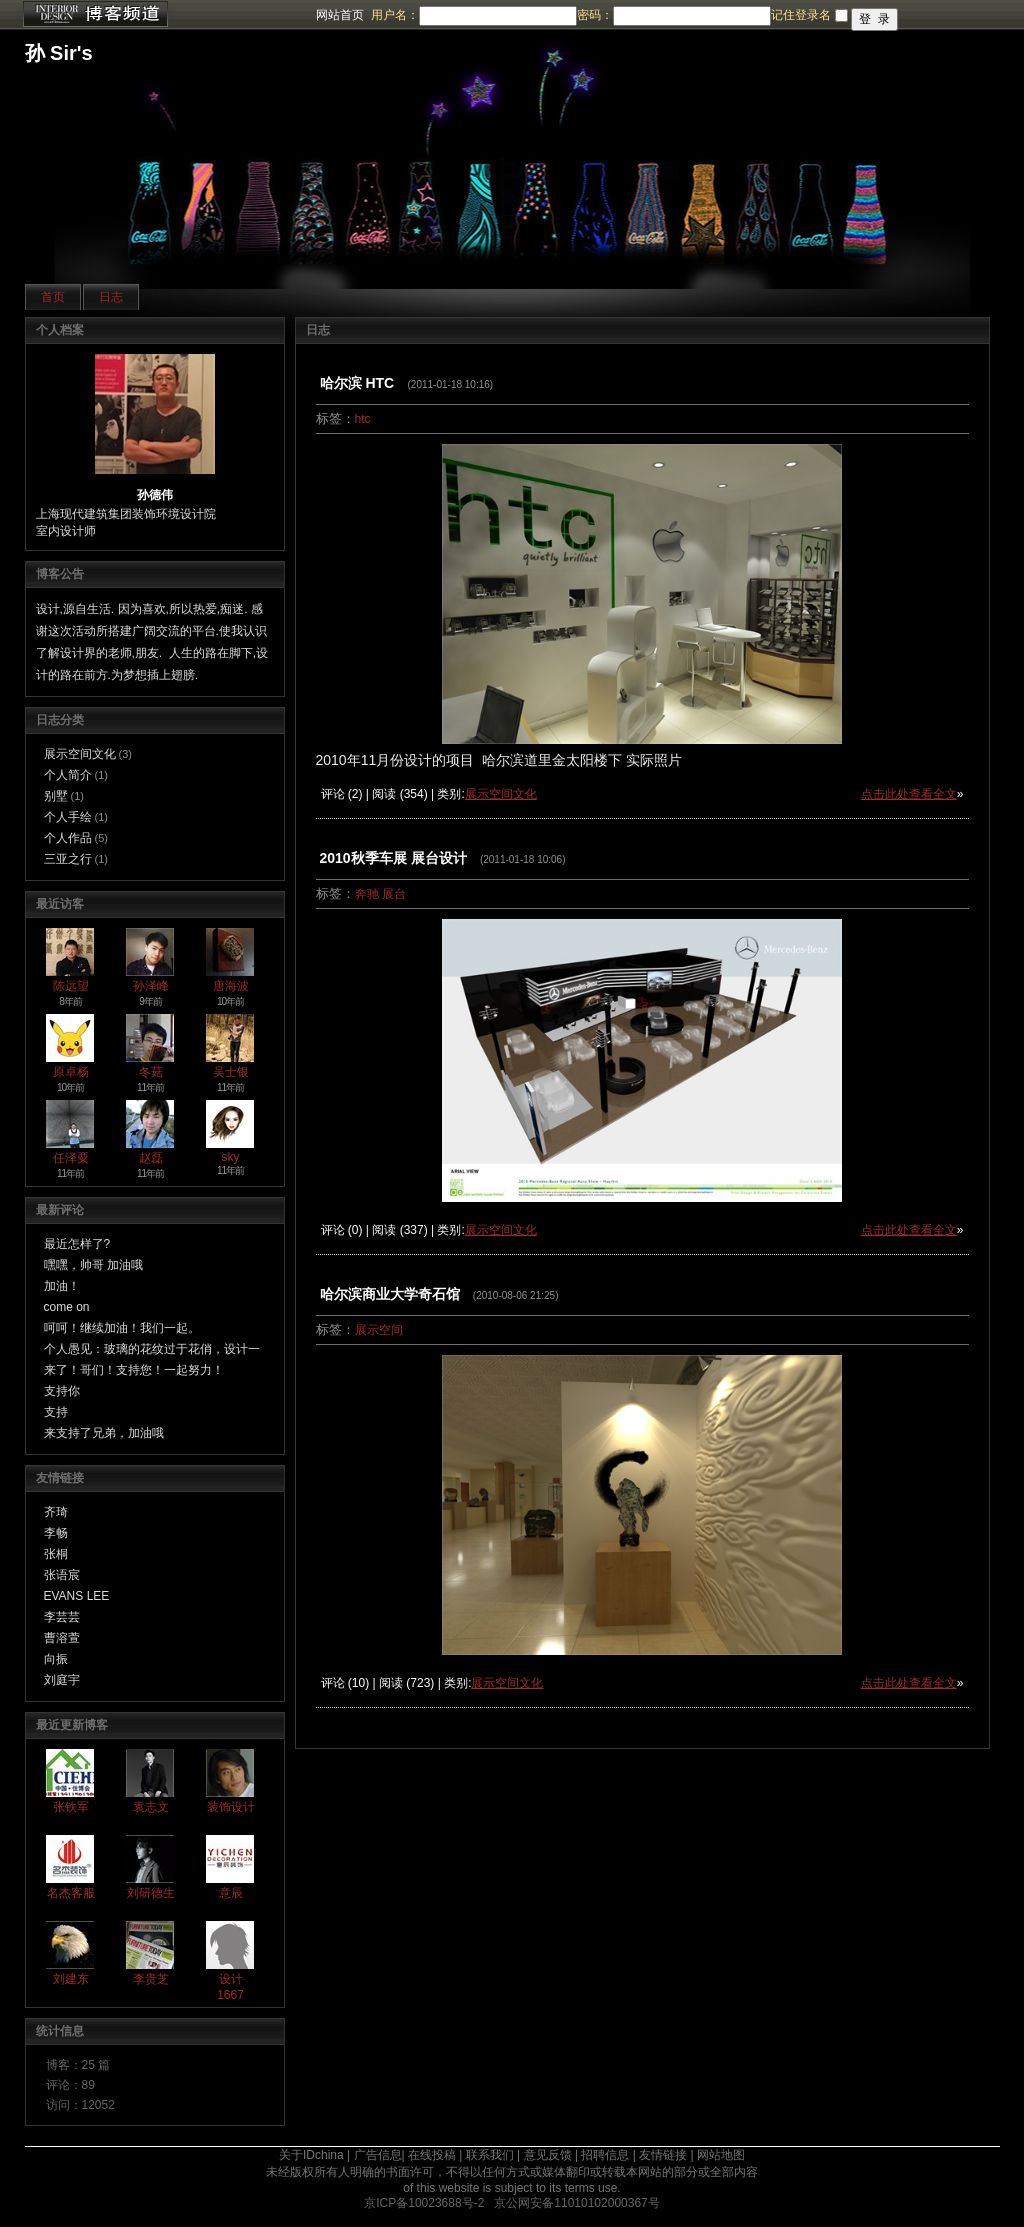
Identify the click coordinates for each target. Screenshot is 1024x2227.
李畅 (56, 1533)
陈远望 (71, 986)
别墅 (56, 796)
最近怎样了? (77, 1244)
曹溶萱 (62, 1638)
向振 (56, 1659)
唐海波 (231, 986)
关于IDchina (311, 2155)
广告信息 (378, 2155)
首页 (53, 297)
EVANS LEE (77, 1596)
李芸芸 (62, 1617)
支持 (56, 1412)
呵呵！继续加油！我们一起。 (122, 1328)
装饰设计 (231, 1807)
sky (231, 1157)
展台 (394, 894)
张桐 (56, 1554)
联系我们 (490, 2155)
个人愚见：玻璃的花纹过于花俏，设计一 (152, 1349)
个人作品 (68, 838)
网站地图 (721, 2155)
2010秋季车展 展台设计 (393, 858)
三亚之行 (68, 859)
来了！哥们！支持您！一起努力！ (134, 1370)
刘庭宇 (62, 1680)
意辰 (231, 1893)
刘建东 (71, 1979)
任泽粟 (71, 1158)
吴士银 (231, 1072)
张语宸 (62, 1575)
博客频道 (95, 15)
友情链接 (663, 2155)
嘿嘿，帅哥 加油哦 (93, 1265)
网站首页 (340, 15)
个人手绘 (68, 817)
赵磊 (151, 1158)
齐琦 (56, 1512)
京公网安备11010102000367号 (576, 2203)
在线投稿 (432, 2155)
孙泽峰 (151, 986)
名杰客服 (71, 1893)
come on (67, 1307)
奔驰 (367, 894)
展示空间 (379, 1330)
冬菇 (151, 1072)
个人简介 (68, 775)
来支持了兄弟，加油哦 (104, 1433)
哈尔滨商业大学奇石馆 (390, 1294)
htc (363, 419)
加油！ (62, 1286)
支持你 (62, 1391)
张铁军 (71, 1807)
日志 (111, 297)
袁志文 (151, 1807)
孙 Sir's (59, 53)
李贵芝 (151, 1979)
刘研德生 (151, 1893)
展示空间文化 (80, 754)
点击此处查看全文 (909, 794)
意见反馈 (548, 2155)
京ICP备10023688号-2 (424, 2203)
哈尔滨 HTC (357, 383)
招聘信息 (605, 2155)
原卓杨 (71, 1072)
